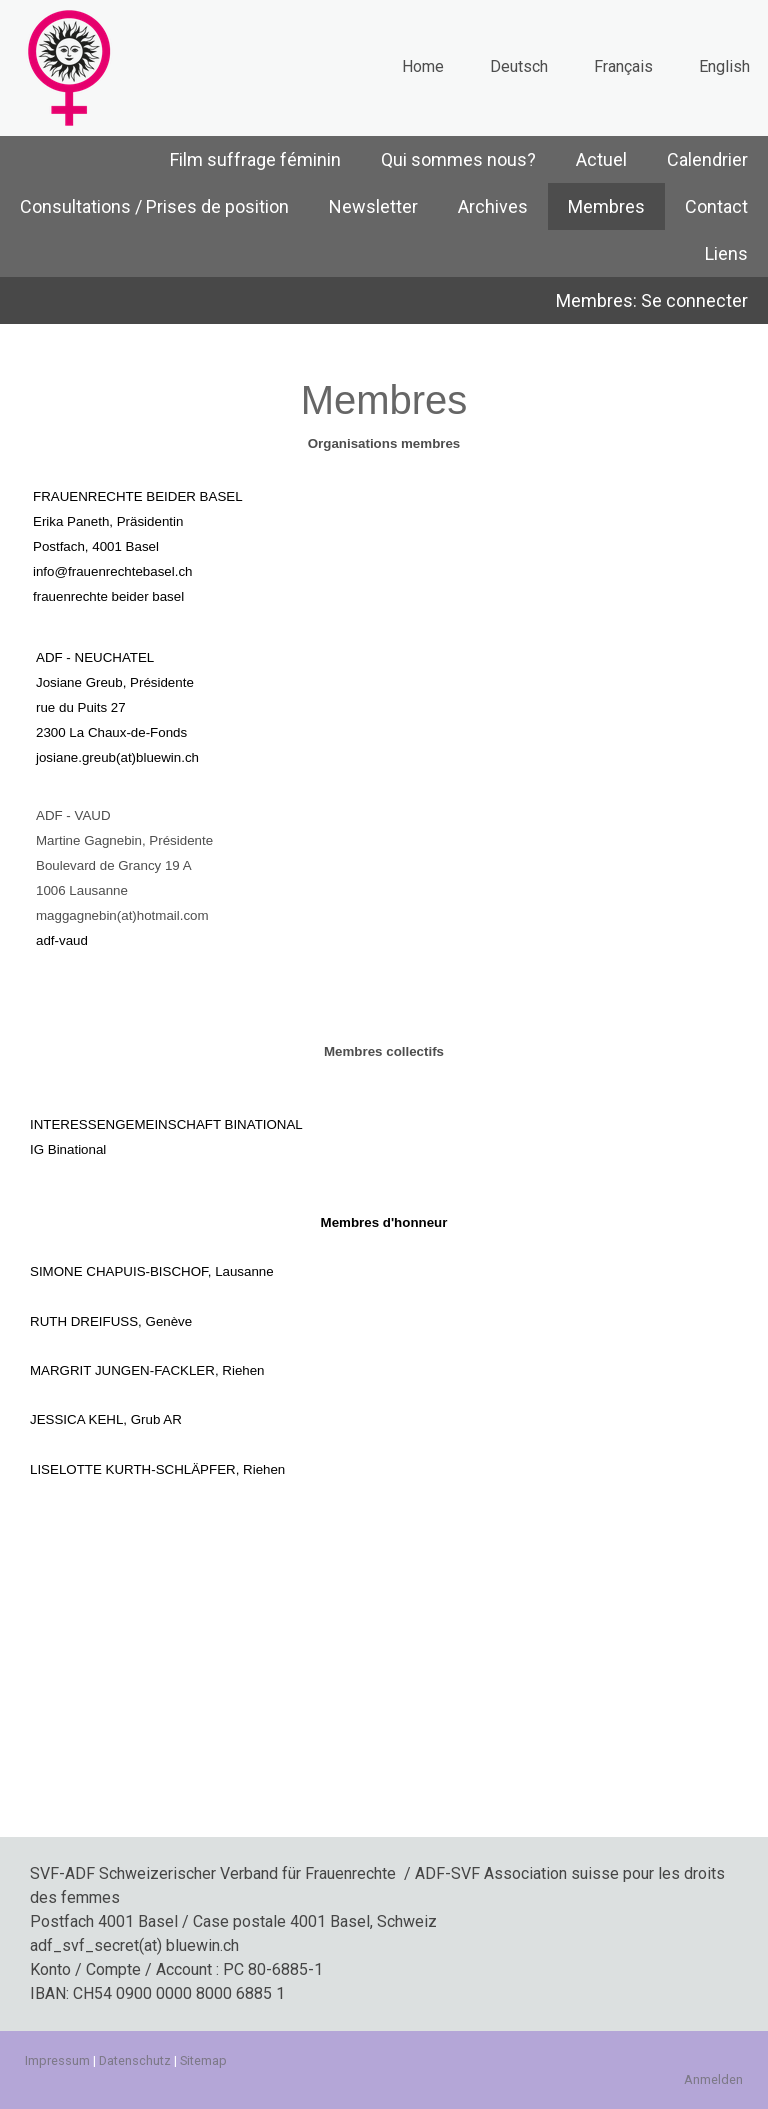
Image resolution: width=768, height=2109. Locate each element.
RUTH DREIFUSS (84, 1321)
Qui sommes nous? (458, 159)
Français (623, 66)
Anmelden (713, 2079)
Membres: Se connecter (652, 300)
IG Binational (68, 1149)
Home (423, 66)
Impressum (57, 2060)
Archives (493, 206)
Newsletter (373, 206)
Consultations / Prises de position (154, 206)
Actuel (601, 159)
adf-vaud (62, 940)
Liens (726, 253)
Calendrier (707, 159)
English (724, 66)
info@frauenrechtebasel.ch (113, 571)
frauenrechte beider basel (108, 596)
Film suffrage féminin (255, 159)
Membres (606, 206)
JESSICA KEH (73, 1419)
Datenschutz (135, 2060)
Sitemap (203, 2060)
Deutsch (519, 66)
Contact (716, 206)
